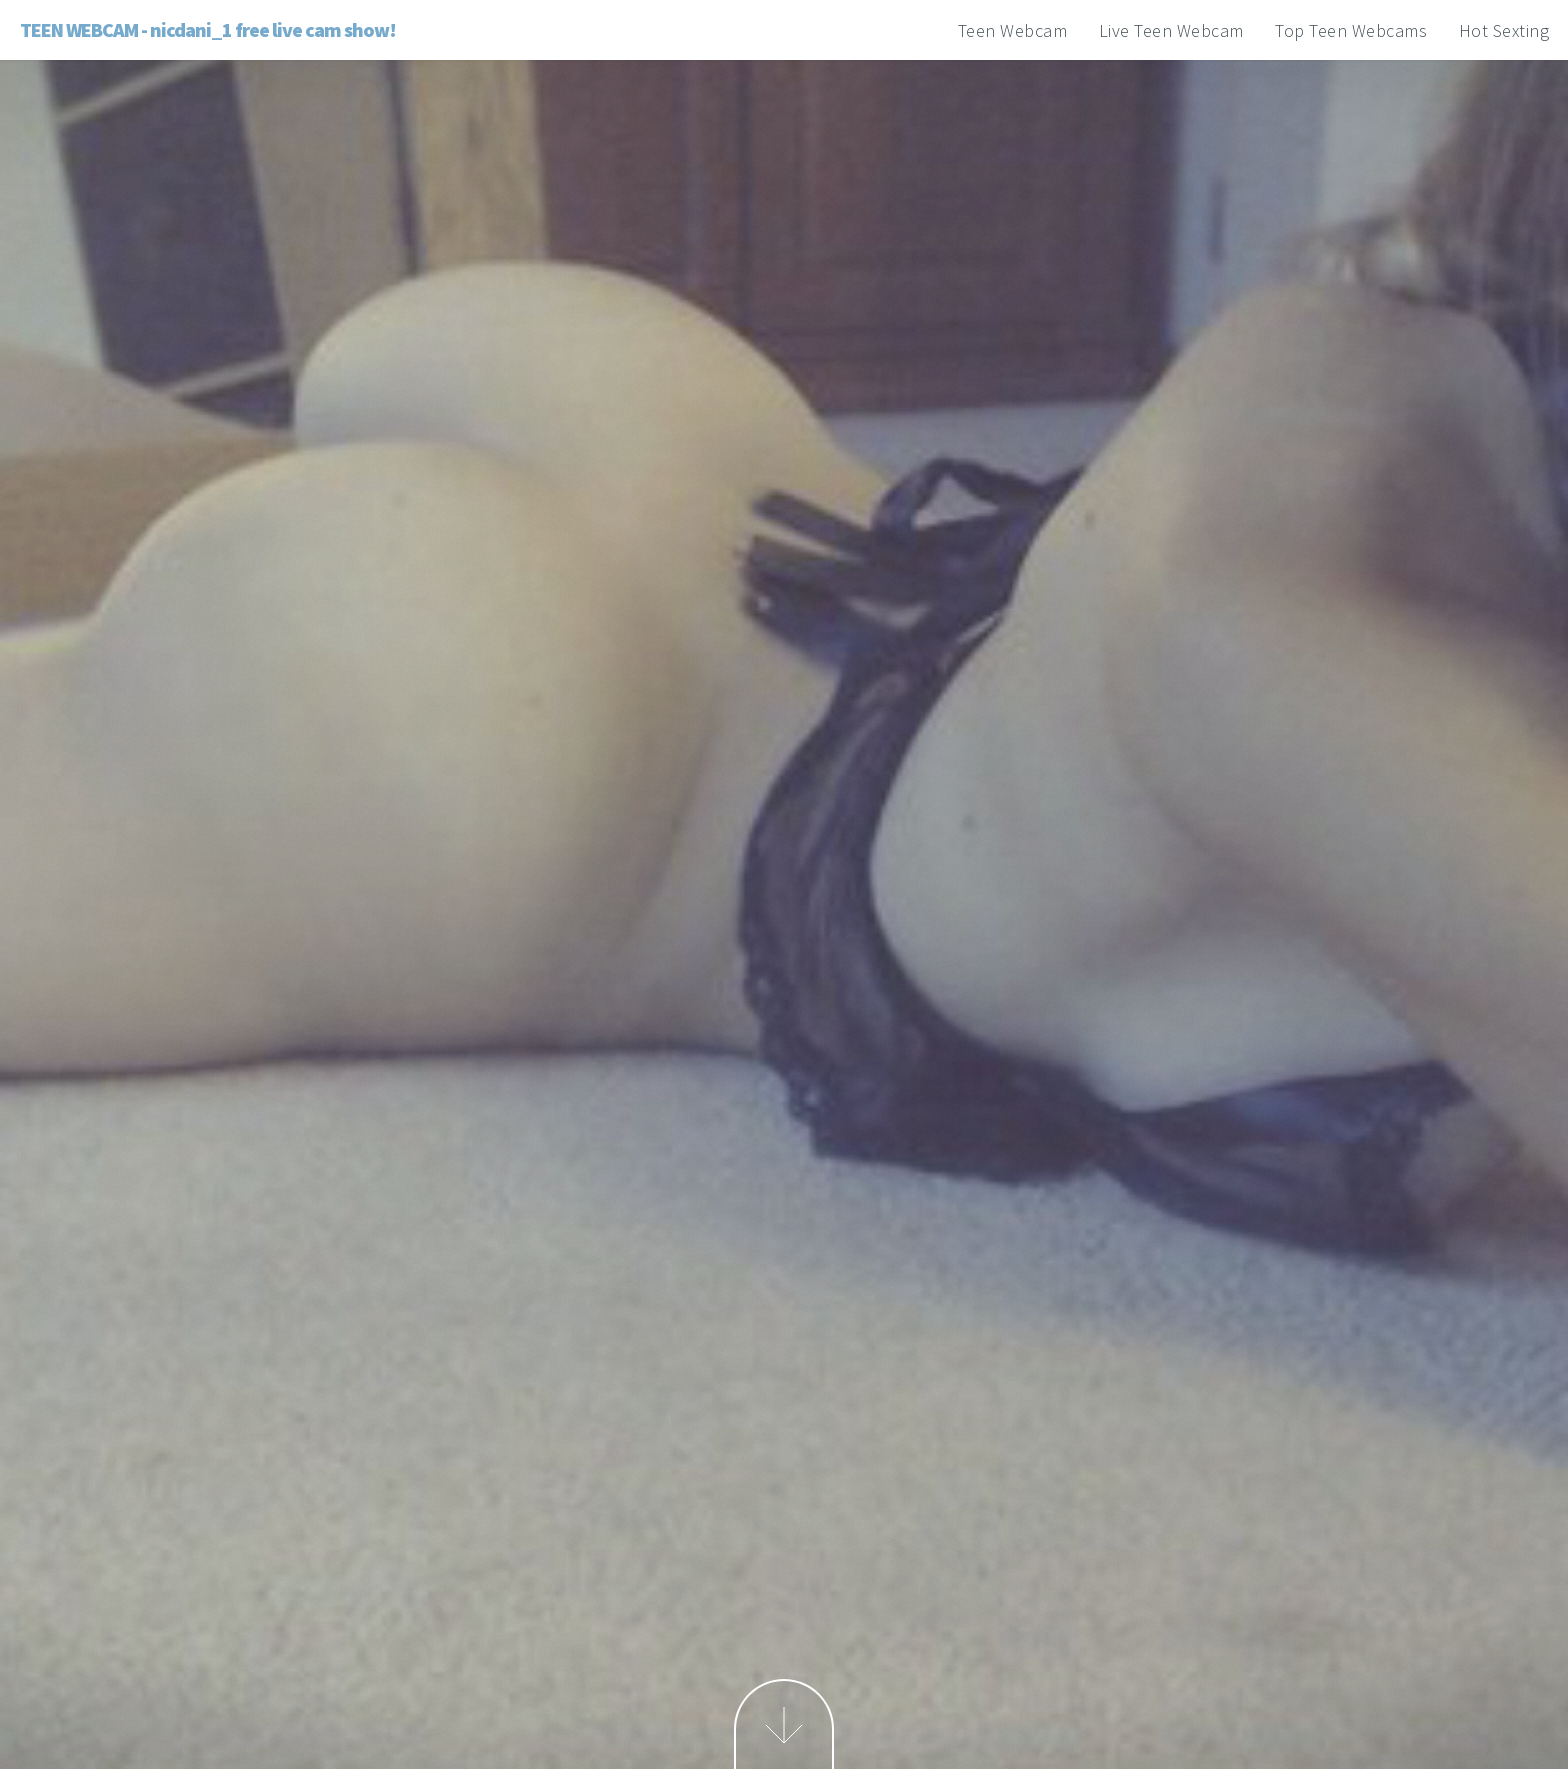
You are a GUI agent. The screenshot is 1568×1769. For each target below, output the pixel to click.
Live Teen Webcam (1171, 30)
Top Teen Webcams (1351, 30)
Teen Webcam (1013, 30)
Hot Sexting (1504, 30)
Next (784, 1724)
